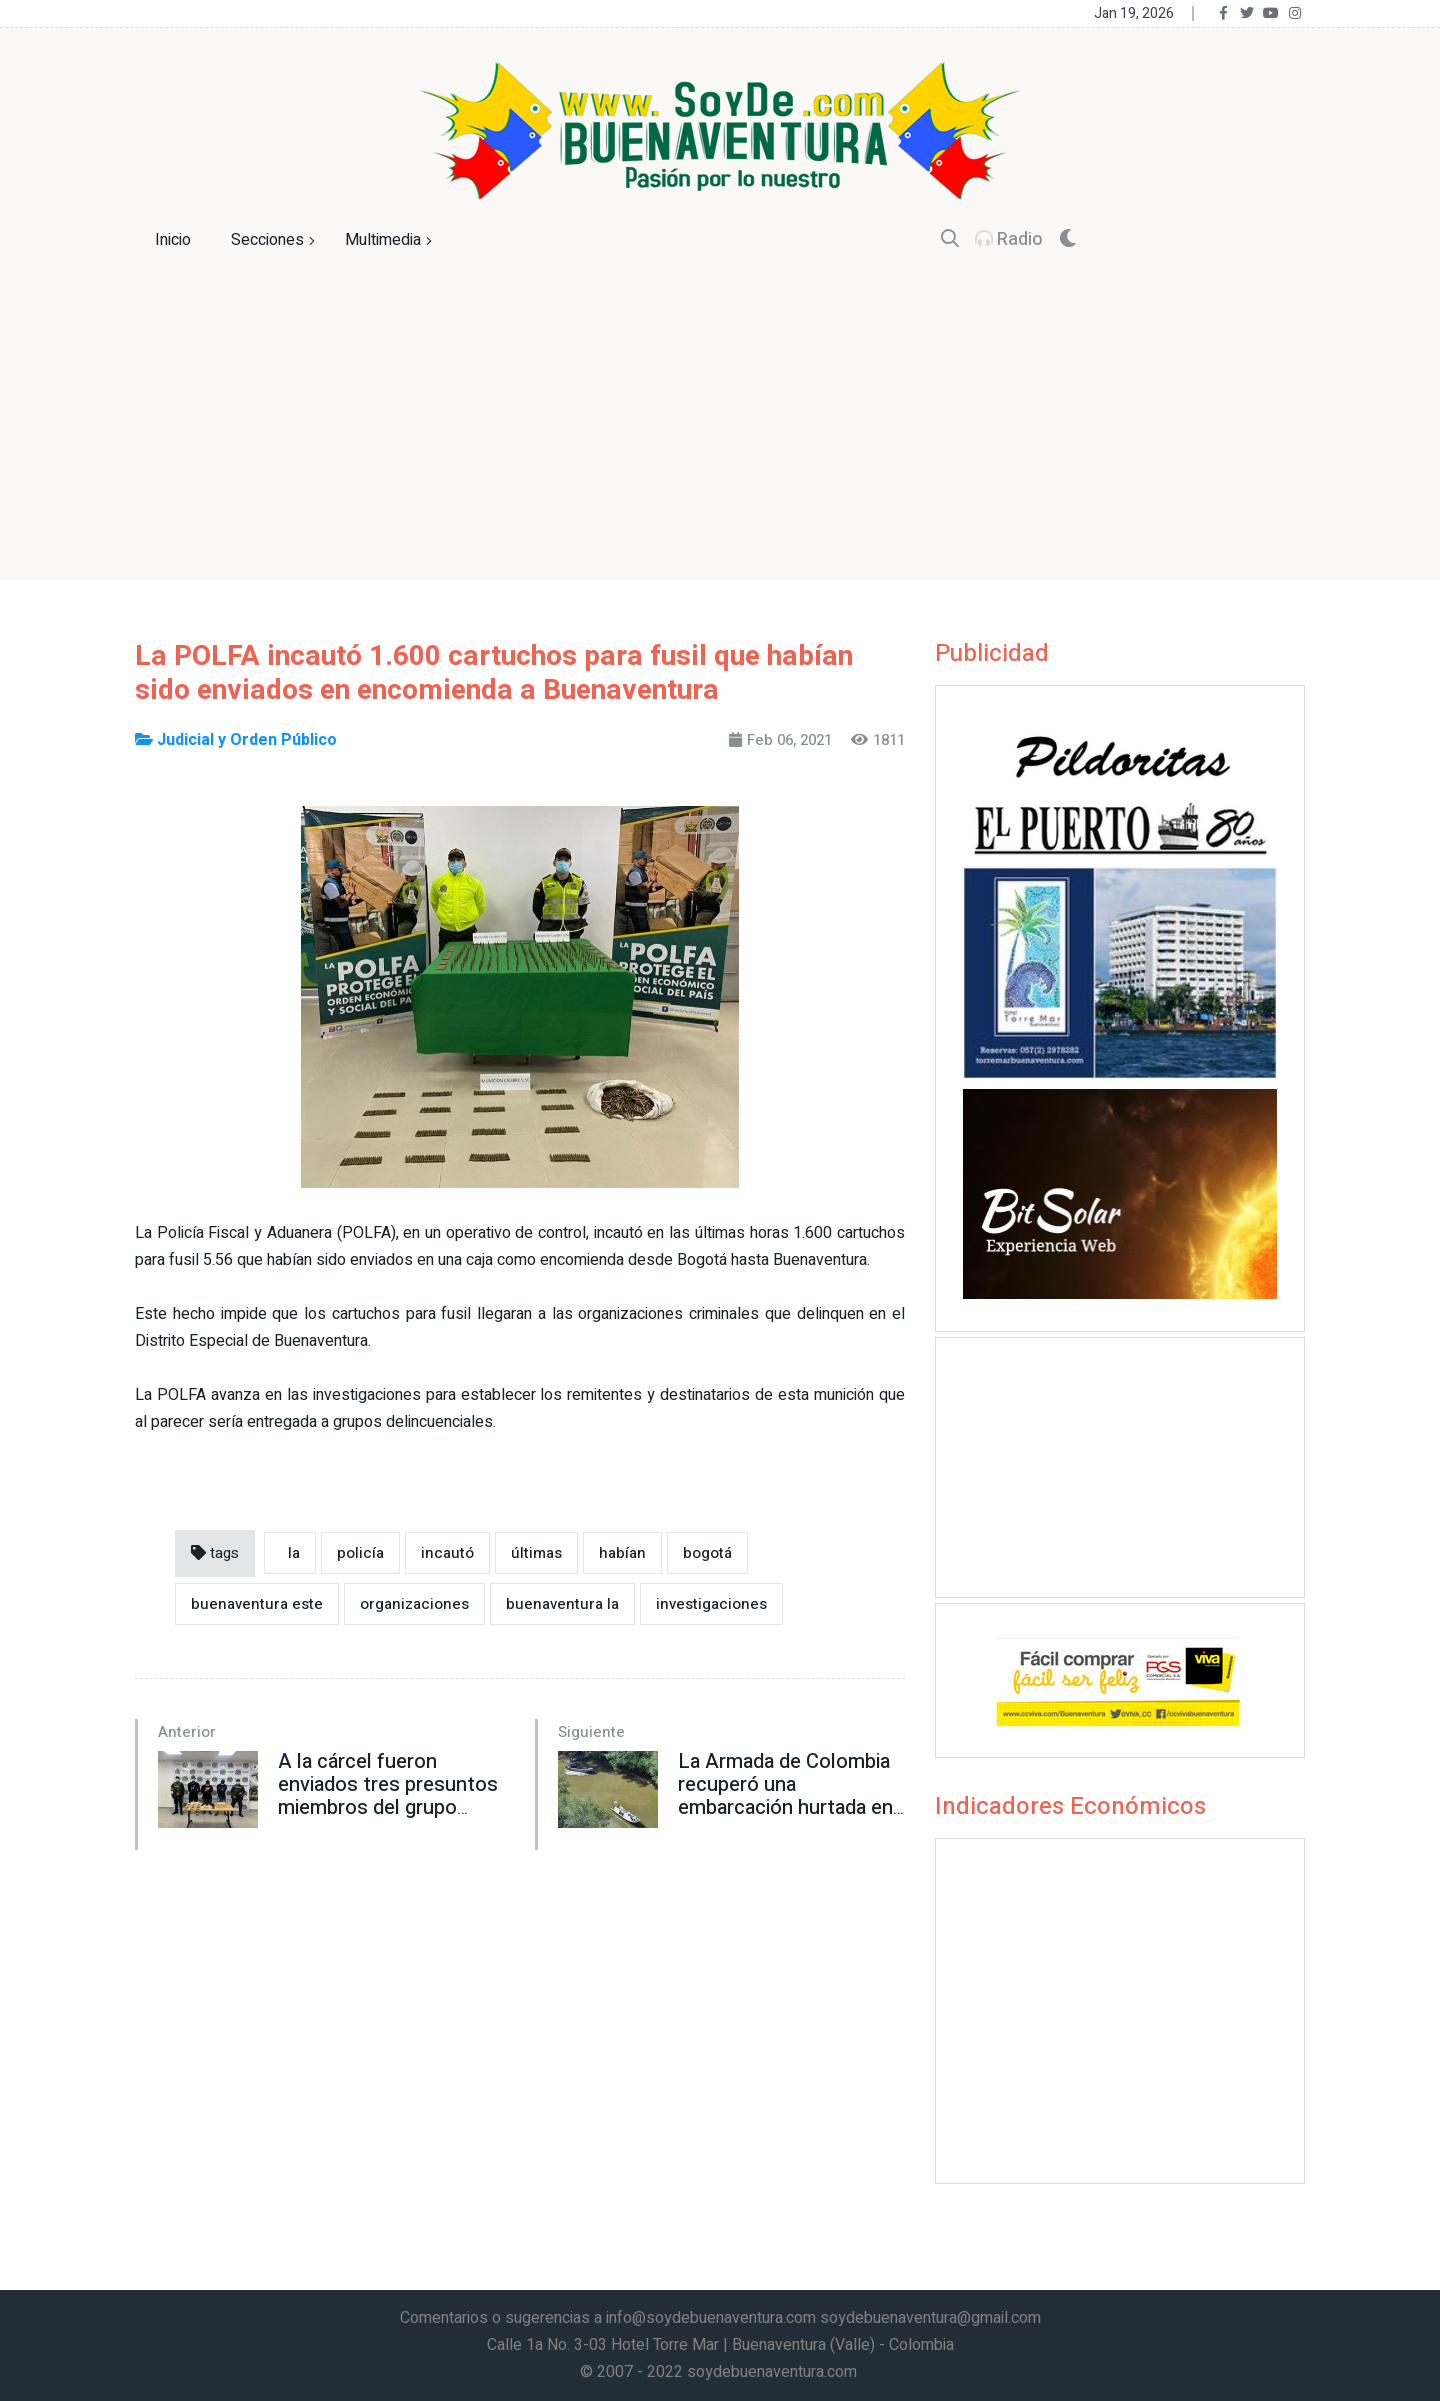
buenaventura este (257, 1604)
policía (360, 1553)
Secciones (275, 240)
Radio (1009, 239)
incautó (447, 1553)
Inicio (173, 240)
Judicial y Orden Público (236, 740)
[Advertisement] (720, 440)
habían (622, 1553)
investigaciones (711, 1604)
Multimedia (391, 240)
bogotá (707, 1553)
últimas (536, 1553)
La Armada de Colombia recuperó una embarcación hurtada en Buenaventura (785, 1796)
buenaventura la (562, 1604)
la (290, 1553)
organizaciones (414, 1604)
